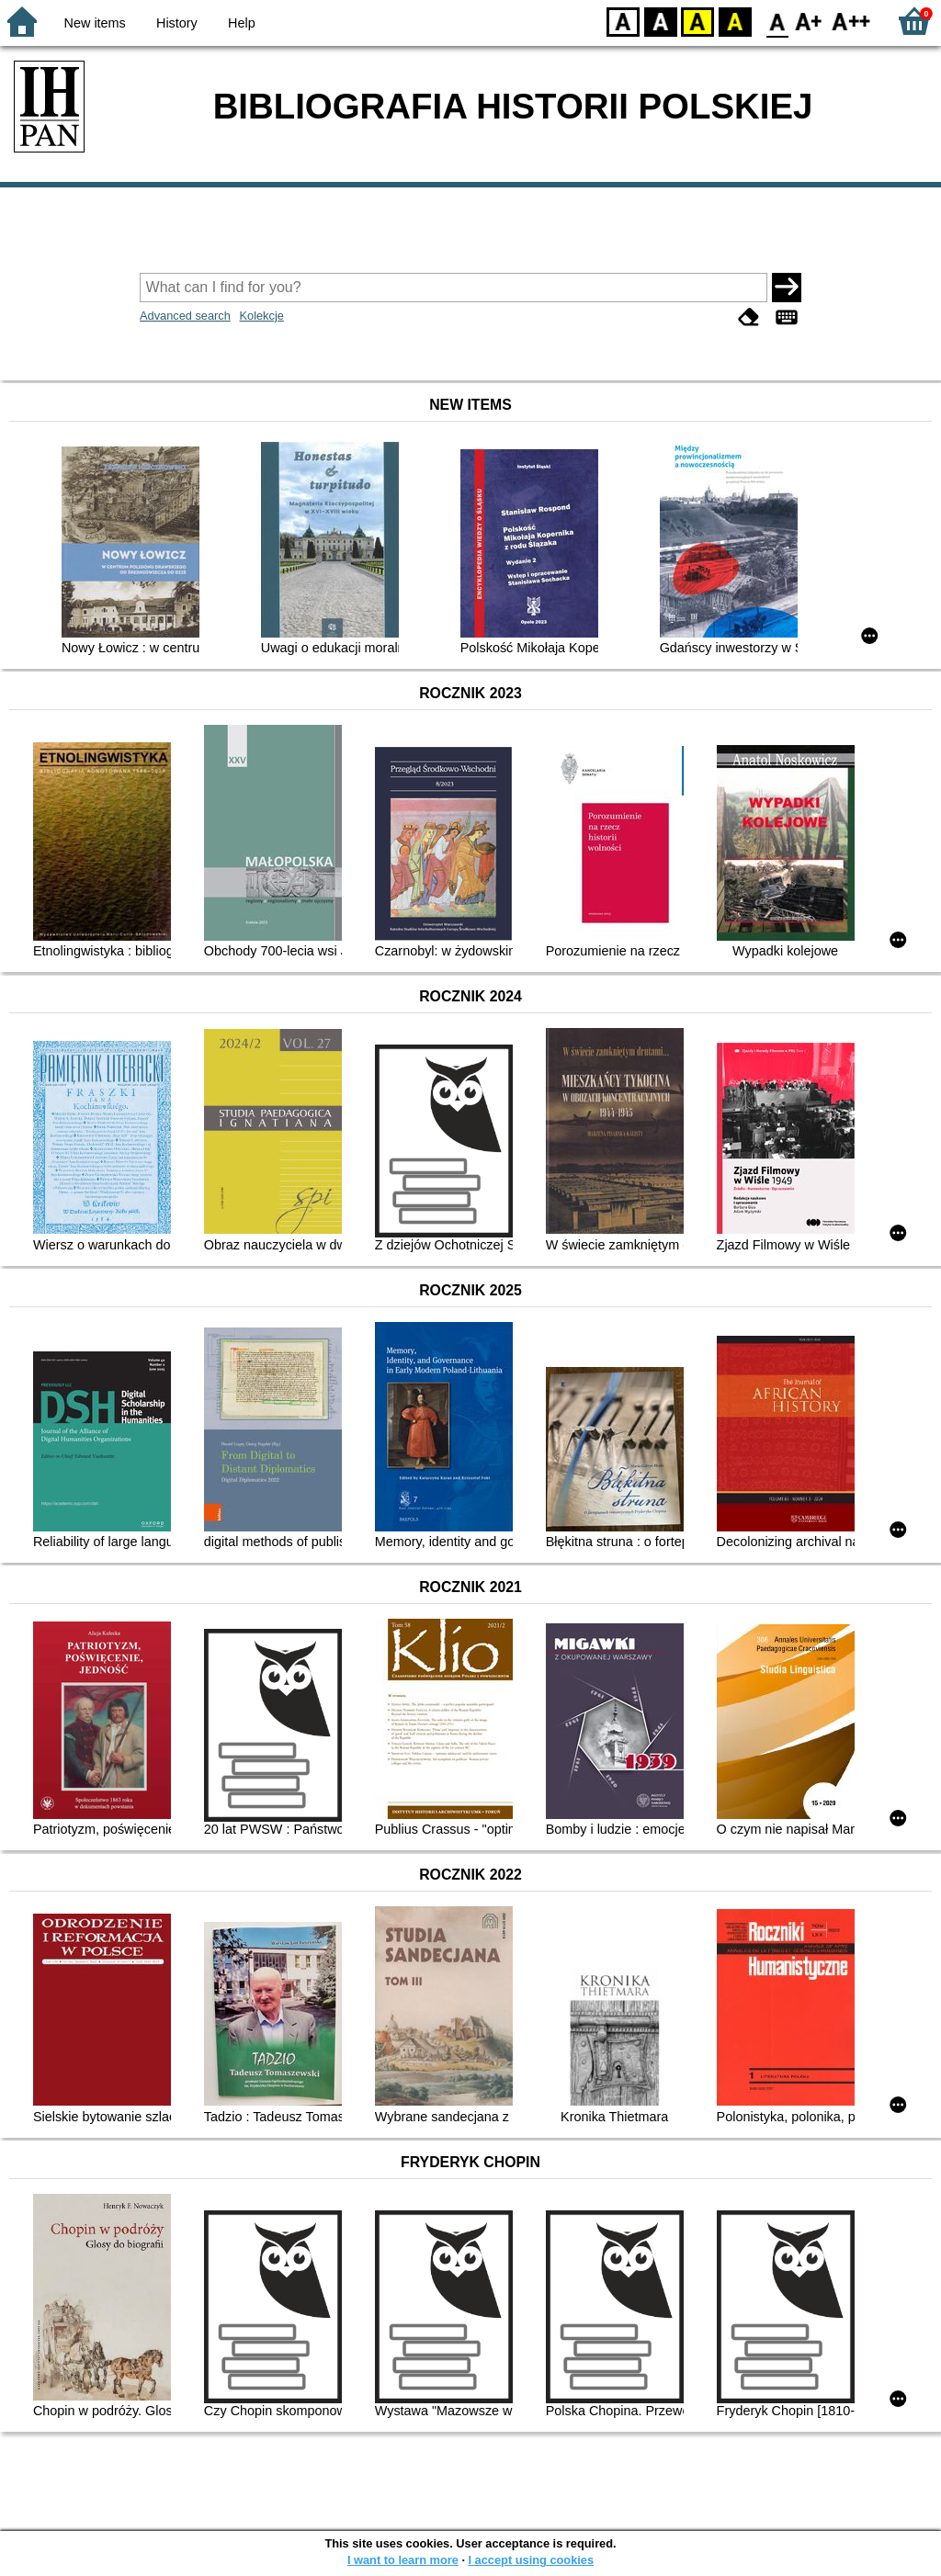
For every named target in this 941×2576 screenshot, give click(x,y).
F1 (809, 20)
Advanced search (185, 315)
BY (734, 20)
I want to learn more (403, 2560)
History (177, 23)
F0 (777, 20)
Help (241, 23)
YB (697, 20)
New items (95, 23)
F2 (851, 20)
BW (661, 20)
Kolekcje (261, 315)
